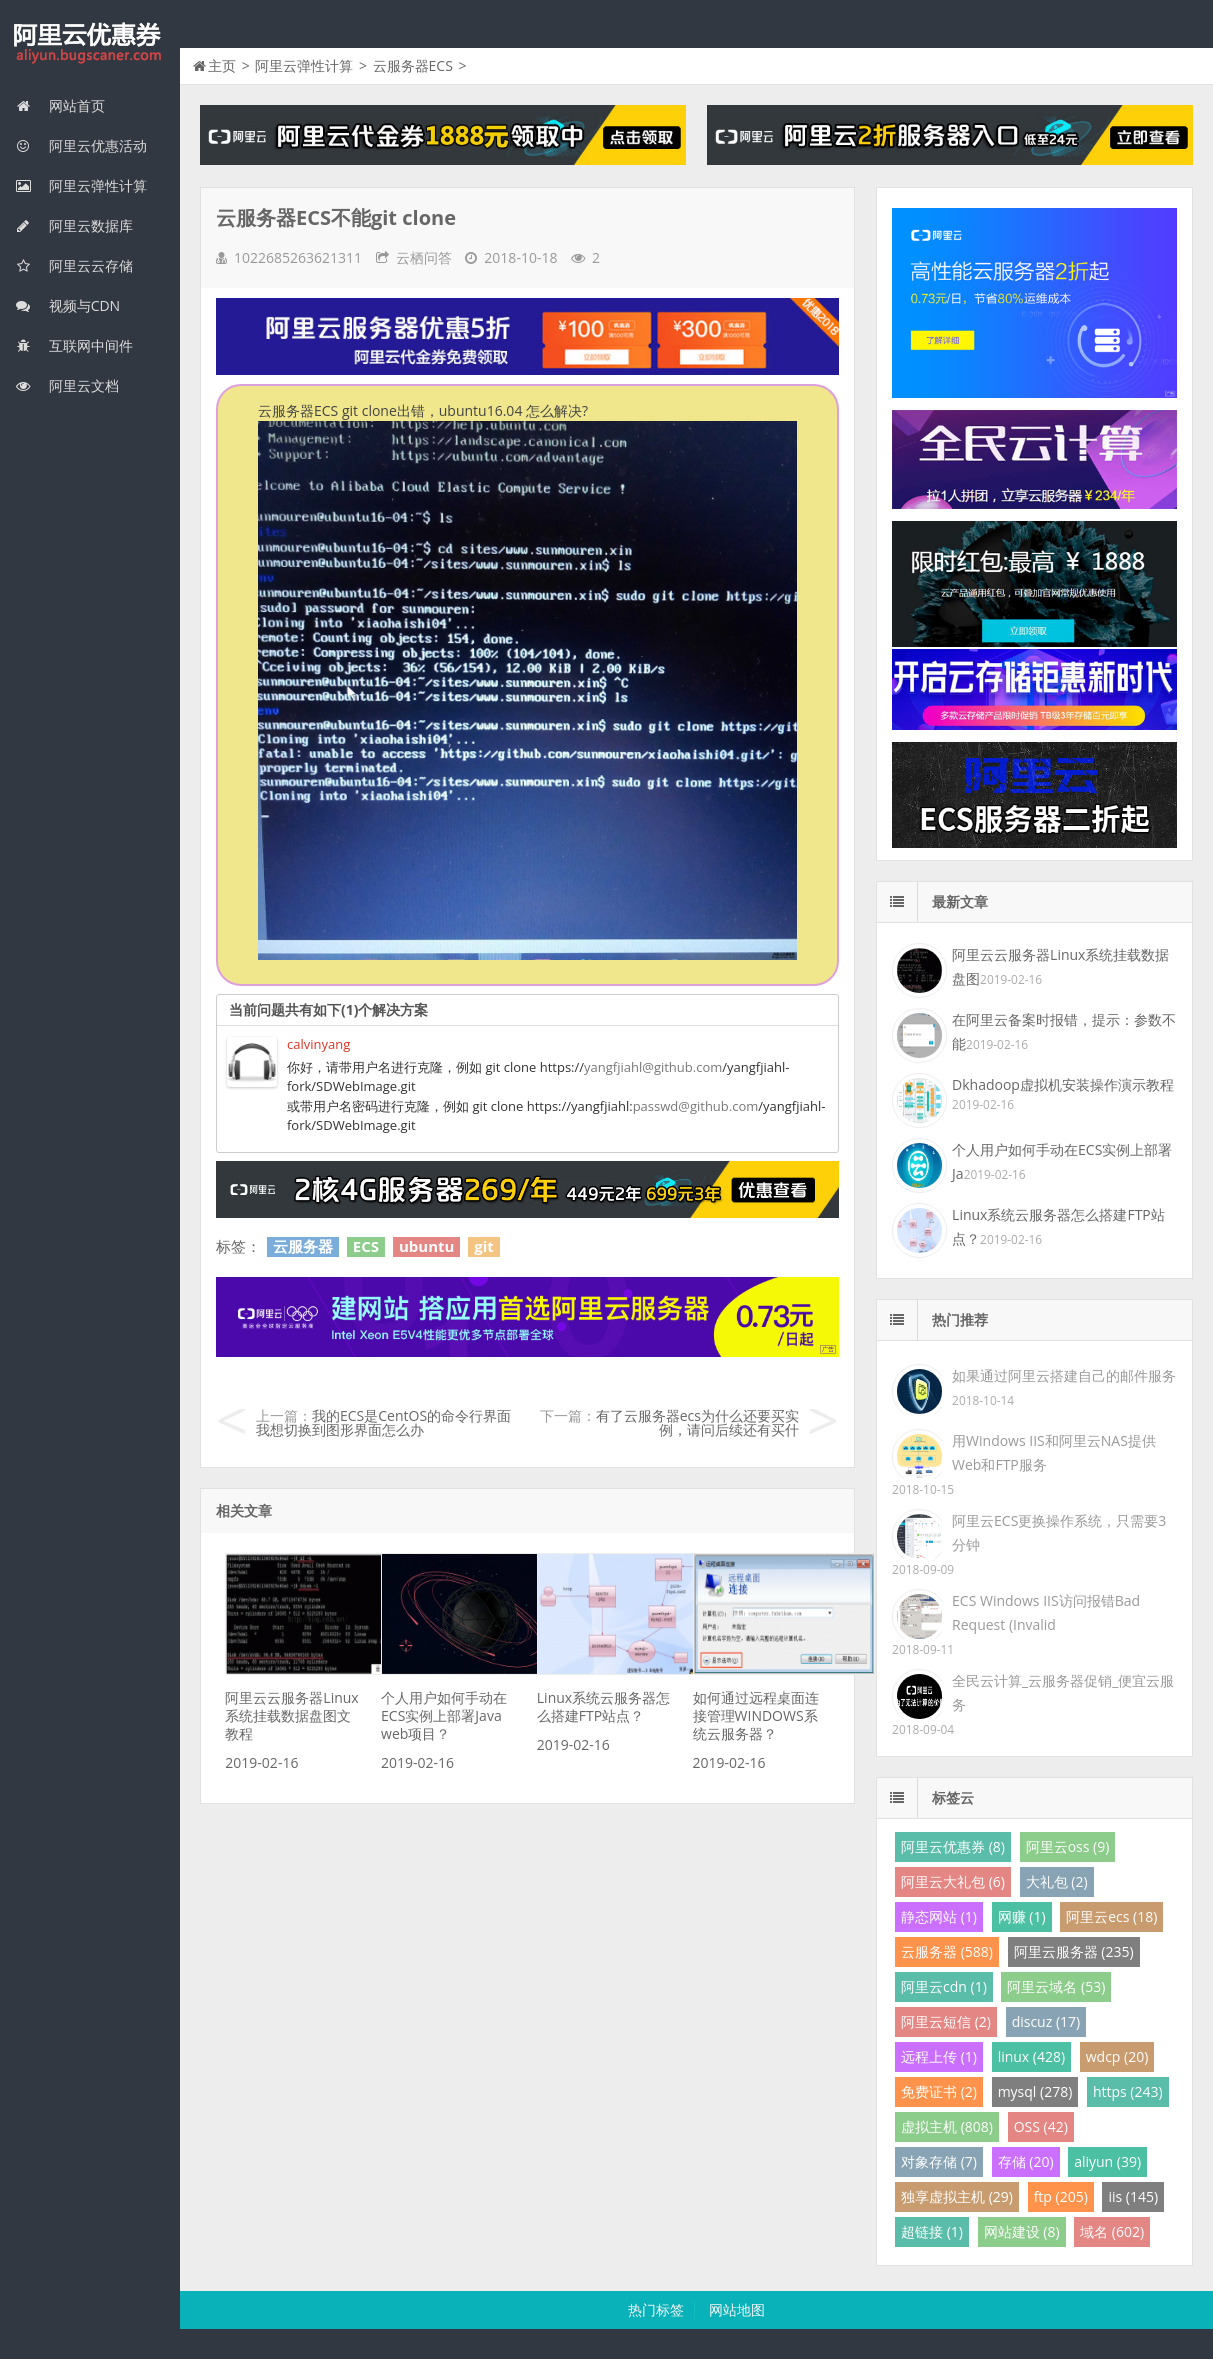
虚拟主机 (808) (947, 2126)
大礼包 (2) (1057, 1881)
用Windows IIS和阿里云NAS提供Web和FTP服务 (1054, 1452)
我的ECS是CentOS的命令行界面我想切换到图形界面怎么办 (383, 1422)
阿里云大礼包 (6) (953, 1881)
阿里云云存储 (74, 265)
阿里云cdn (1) (944, 1986)
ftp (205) (1061, 2196)
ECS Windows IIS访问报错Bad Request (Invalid (1046, 1612)
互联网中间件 (74, 345)
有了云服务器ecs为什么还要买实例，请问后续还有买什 (697, 1422)
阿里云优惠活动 (81, 145)
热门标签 (656, 2309)
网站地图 (737, 2309)
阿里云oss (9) (1068, 1846)
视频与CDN (67, 305)
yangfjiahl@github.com (653, 1067)
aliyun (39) (1107, 2161)
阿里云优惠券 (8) (953, 1846)
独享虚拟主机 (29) (957, 2196)
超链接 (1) (932, 2231)
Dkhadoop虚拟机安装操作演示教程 (1063, 1084)
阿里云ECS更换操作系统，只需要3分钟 (1059, 1532)
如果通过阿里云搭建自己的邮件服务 (1064, 1375)
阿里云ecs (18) (1111, 1916)
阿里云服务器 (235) (1074, 1951)
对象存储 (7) (939, 2161)
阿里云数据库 (74, 225)
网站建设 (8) (1022, 2231)
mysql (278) (1035, 2091)
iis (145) (1133, 2196)
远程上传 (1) (939, 2056)
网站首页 (60, 105)
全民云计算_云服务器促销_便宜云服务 (1063, 1692)
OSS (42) (1041, 2126)
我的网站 (90, 44)
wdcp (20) (1117, 2056)
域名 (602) (1112, 2231)
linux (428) (1031, 2056)
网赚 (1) (1022, 1916)
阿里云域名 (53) (1056, 1986)
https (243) (1128, 2091)
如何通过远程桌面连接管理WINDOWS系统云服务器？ (756, 1715)
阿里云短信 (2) (946, 2021)
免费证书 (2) (939, 2091)
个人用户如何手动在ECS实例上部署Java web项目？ (444, 1715)
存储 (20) (1026, 2161)
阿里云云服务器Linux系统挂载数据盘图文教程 (291, 1715)
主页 (222, 65)
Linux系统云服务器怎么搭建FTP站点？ (603, 1706)
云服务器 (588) (947, 1951)
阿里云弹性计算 (81, 185)
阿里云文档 (67, 385)
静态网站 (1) (939, 1916)
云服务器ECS (413, 65)
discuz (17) (1046, 2021)
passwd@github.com (696, 1106)
